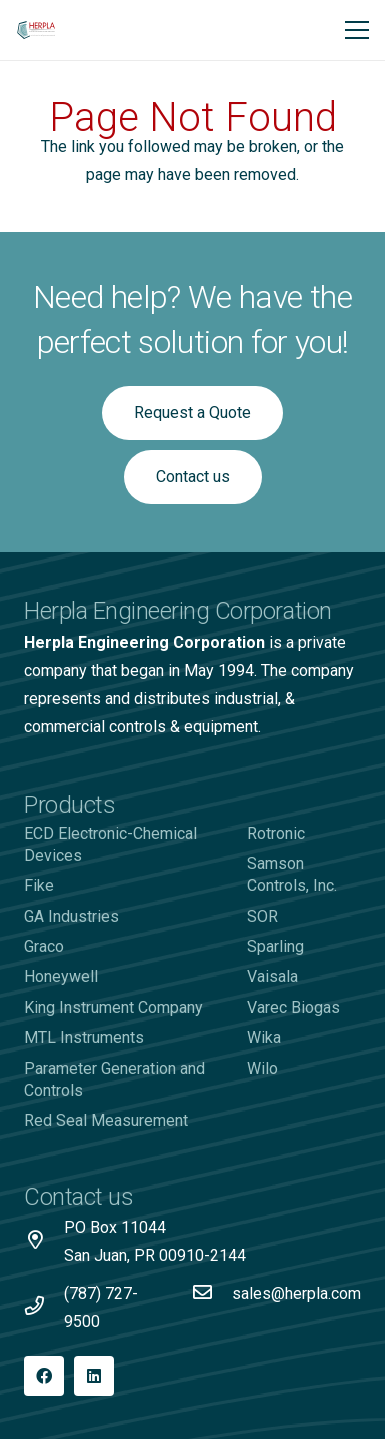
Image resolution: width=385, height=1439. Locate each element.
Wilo (262, 1068)
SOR (262, 916)
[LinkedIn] (94, 1376)
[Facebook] (44, 1376)
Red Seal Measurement (106, 1120)
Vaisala (272, 976)
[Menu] (357, 30)
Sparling (275, 946)
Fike (39, 885)
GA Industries (71, 916)
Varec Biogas (293, 1007)
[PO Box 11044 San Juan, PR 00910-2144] (44, 1242)
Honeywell (61, 976)
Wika (264, 1037)
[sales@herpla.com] (212, 1294)
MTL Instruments (84, 1037)
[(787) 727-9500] (44, 1308)
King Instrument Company (113, 1007)
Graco (44, 946)
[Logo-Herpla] (36, 30)
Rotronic (276, 833)
